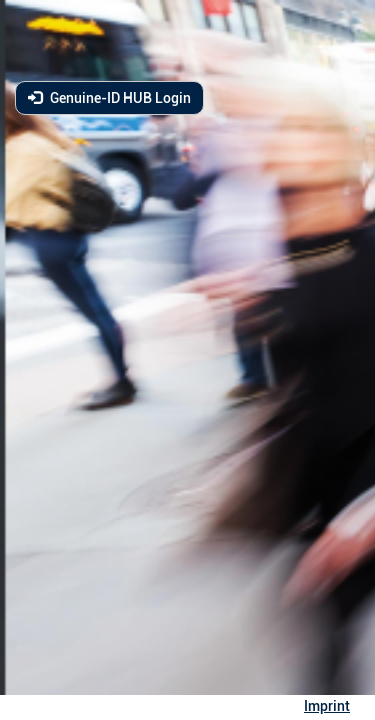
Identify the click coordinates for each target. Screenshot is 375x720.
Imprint (327, 706)
